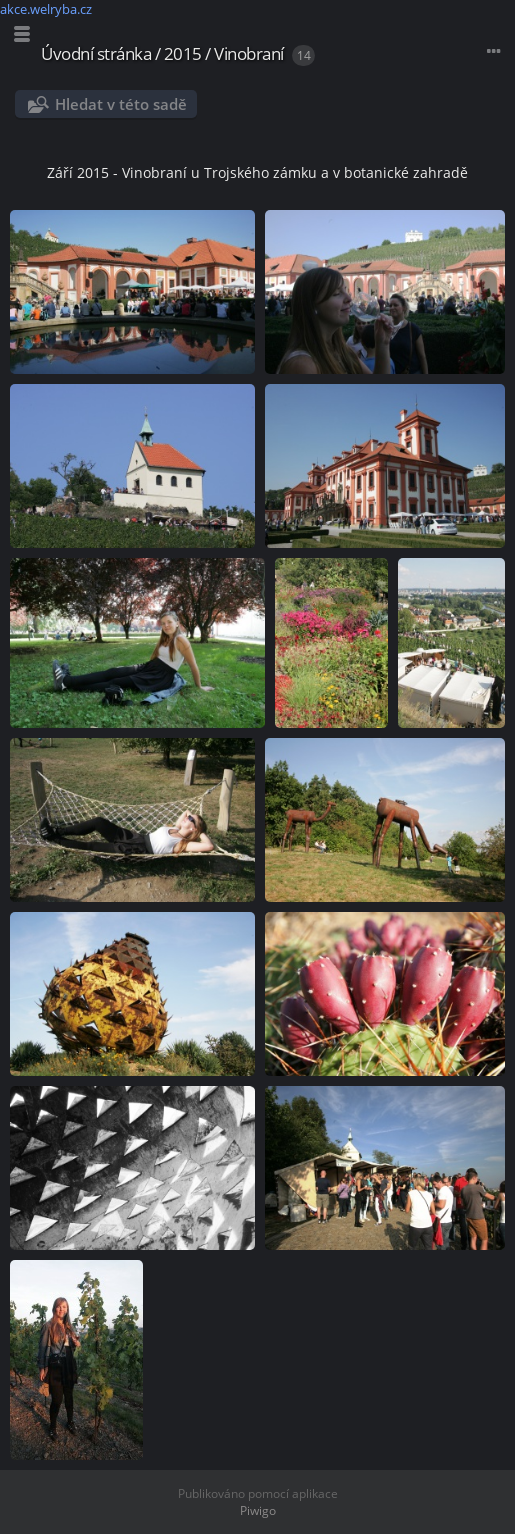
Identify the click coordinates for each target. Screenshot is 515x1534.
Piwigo (258, 1510)
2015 (183, 53)
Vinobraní (249, 53)
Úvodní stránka (96, 53)
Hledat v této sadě (121, 104)
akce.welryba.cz (46, 9)
